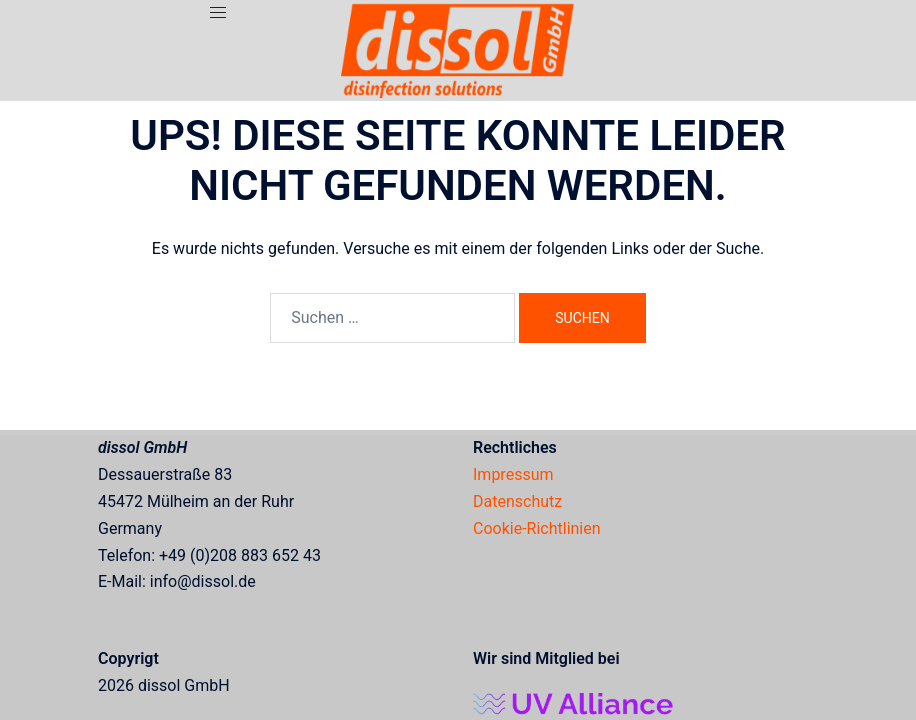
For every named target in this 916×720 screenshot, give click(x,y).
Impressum (513, 474)
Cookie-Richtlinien (537, 528)
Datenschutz (517, 501)
